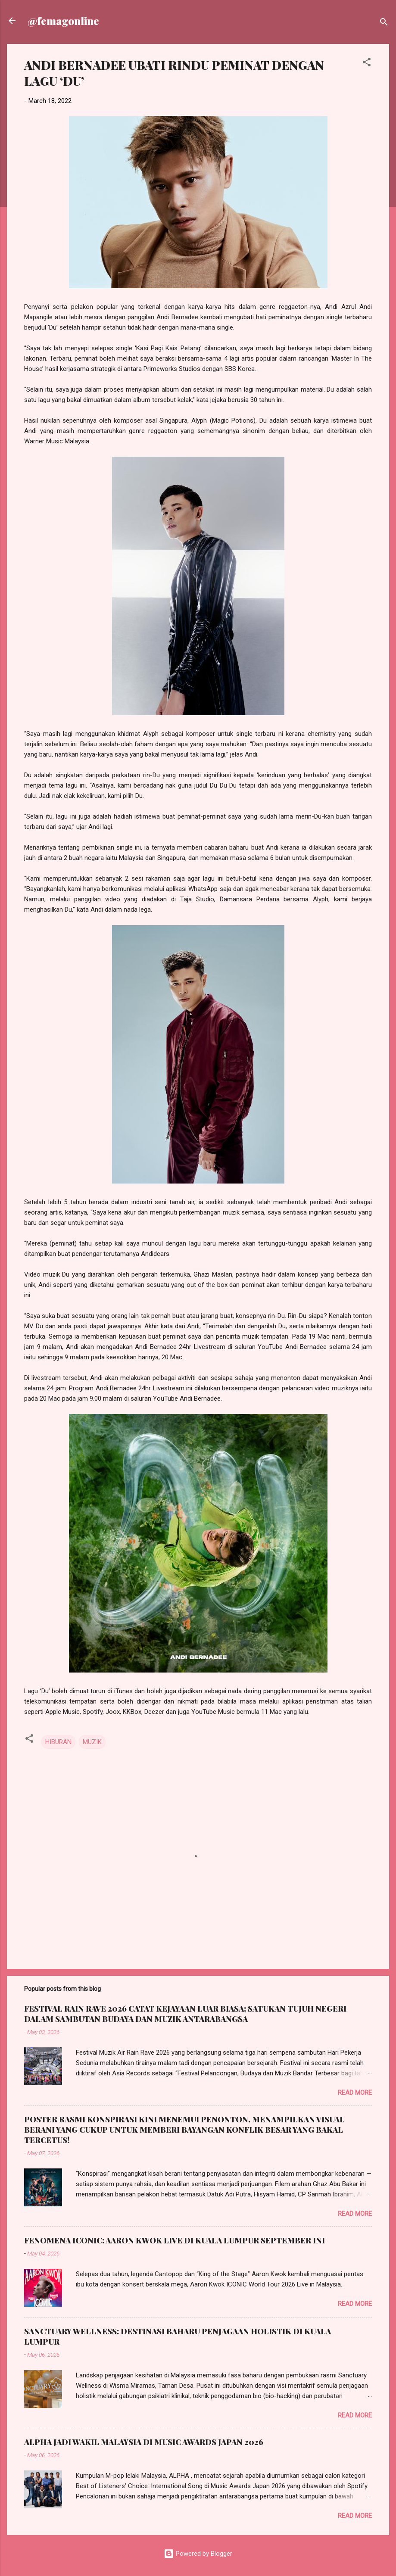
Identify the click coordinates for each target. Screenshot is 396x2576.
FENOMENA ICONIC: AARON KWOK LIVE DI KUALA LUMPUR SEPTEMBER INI (174, 2240)
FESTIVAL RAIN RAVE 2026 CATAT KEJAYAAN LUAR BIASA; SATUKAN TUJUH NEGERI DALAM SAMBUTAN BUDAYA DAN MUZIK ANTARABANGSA (185, 2013)
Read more (355, 2092)
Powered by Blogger (198, 2553)
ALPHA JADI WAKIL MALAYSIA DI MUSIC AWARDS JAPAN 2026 (143, 2442)
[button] (367, 63)
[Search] (384, 23)
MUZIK (92, 1742)
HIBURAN (58, 1742)
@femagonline (63, 21)
